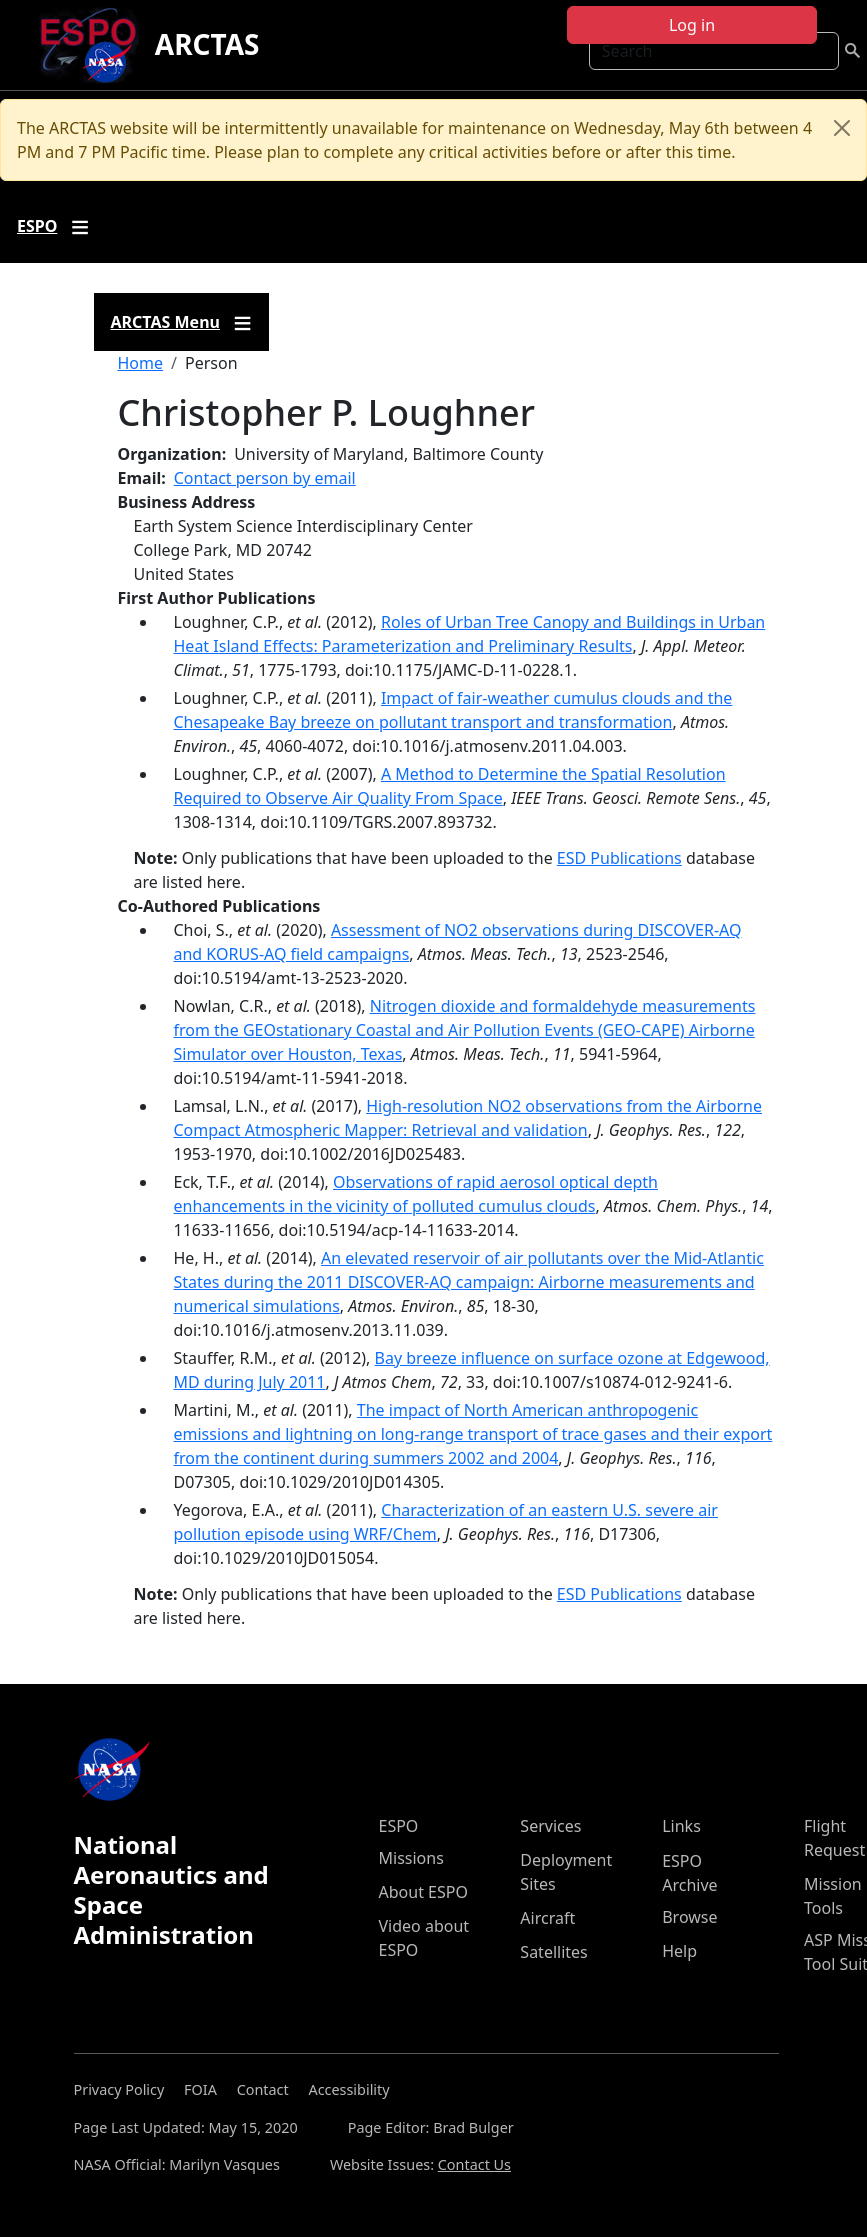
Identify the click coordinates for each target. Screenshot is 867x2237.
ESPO (399, 1826)
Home (141, 363)
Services (550, 1826)
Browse (689, 1917)
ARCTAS (207, 44)
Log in (692, 25)
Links (681, 1826)
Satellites (553, 1952)
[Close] (842, 128)
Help (679, 1951)
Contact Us (474, 2164)
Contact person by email (265, 478)
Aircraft (547, 1918)
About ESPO (423, 1892)
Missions (411, 1858)
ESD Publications (619, 858)
